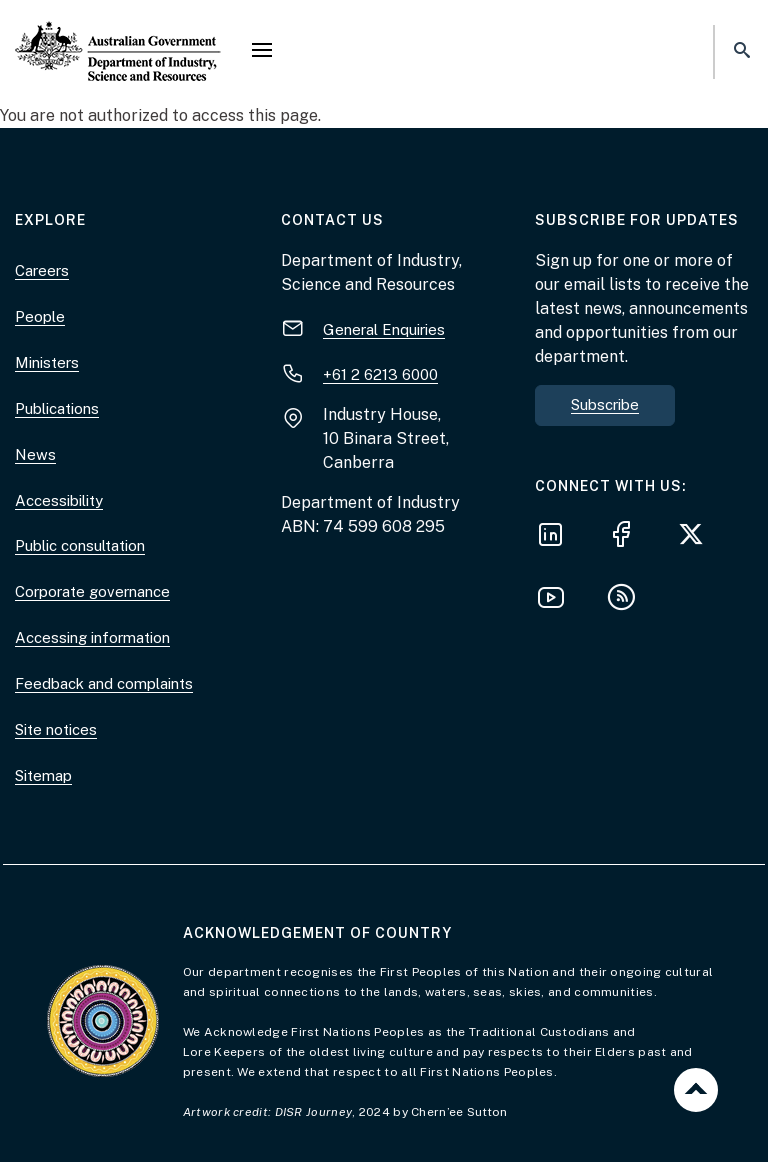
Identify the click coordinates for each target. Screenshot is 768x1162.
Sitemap (43, 775)
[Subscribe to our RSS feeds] (627, 600)
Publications (57, 408)
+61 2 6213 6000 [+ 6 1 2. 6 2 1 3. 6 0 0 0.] (380, 374)
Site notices (56, 729)
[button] (262, 52)
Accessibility (59, 500)
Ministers (47, 362)
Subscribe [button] (605, 404)
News (35, 454)
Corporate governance (92, 591)
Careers (42, 270)
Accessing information (92, 637)
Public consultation (80, 545)
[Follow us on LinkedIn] (557, 537)
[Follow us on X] (697, 537)
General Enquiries (384, 329)
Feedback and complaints (104, 683)
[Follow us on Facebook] (627, 537)
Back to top (696, 1090)
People (40, 316)
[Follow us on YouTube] (557, 600)
